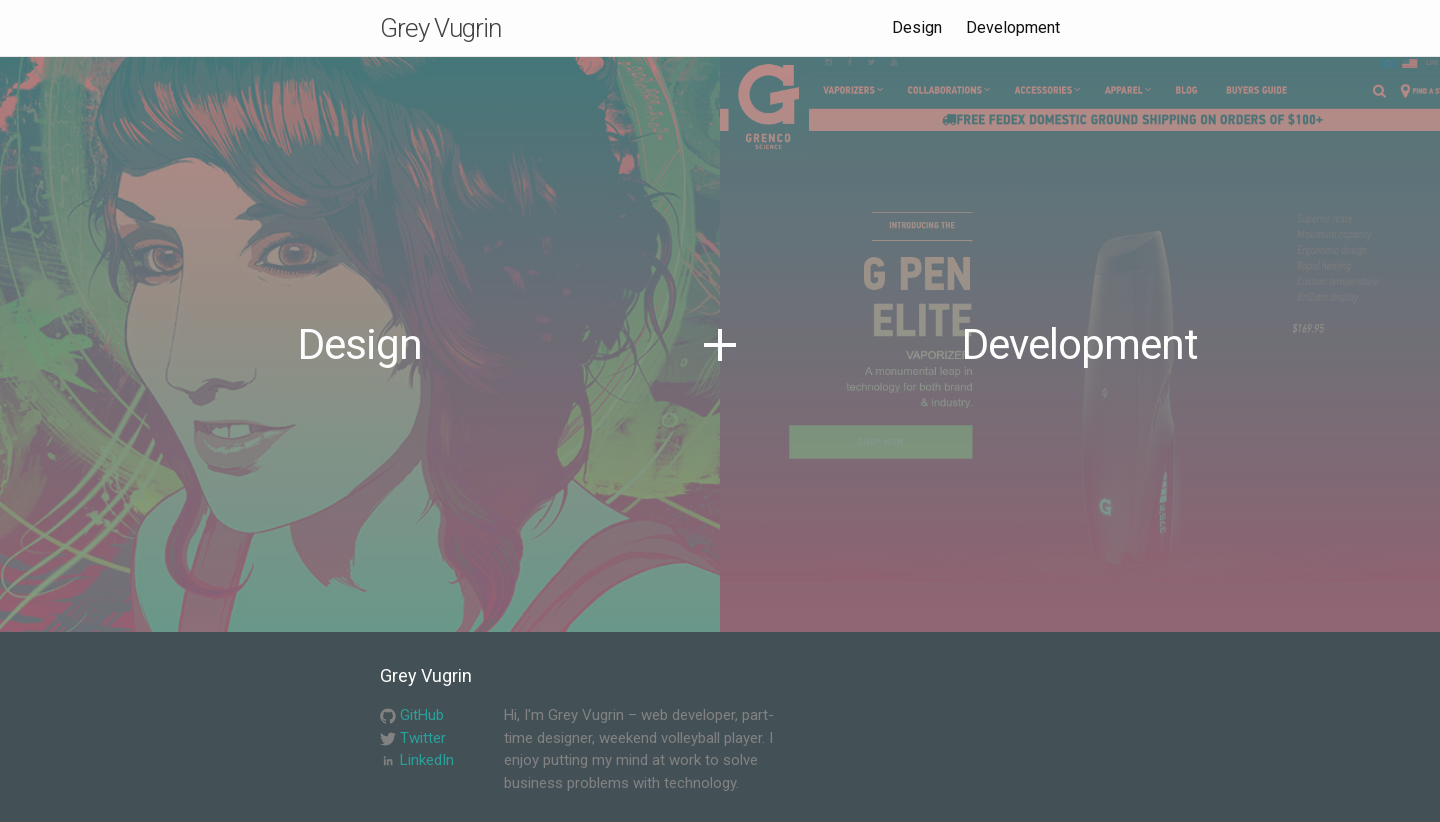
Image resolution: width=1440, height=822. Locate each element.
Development (1013, 27)
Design (917, 27)
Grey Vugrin (440, 28)
